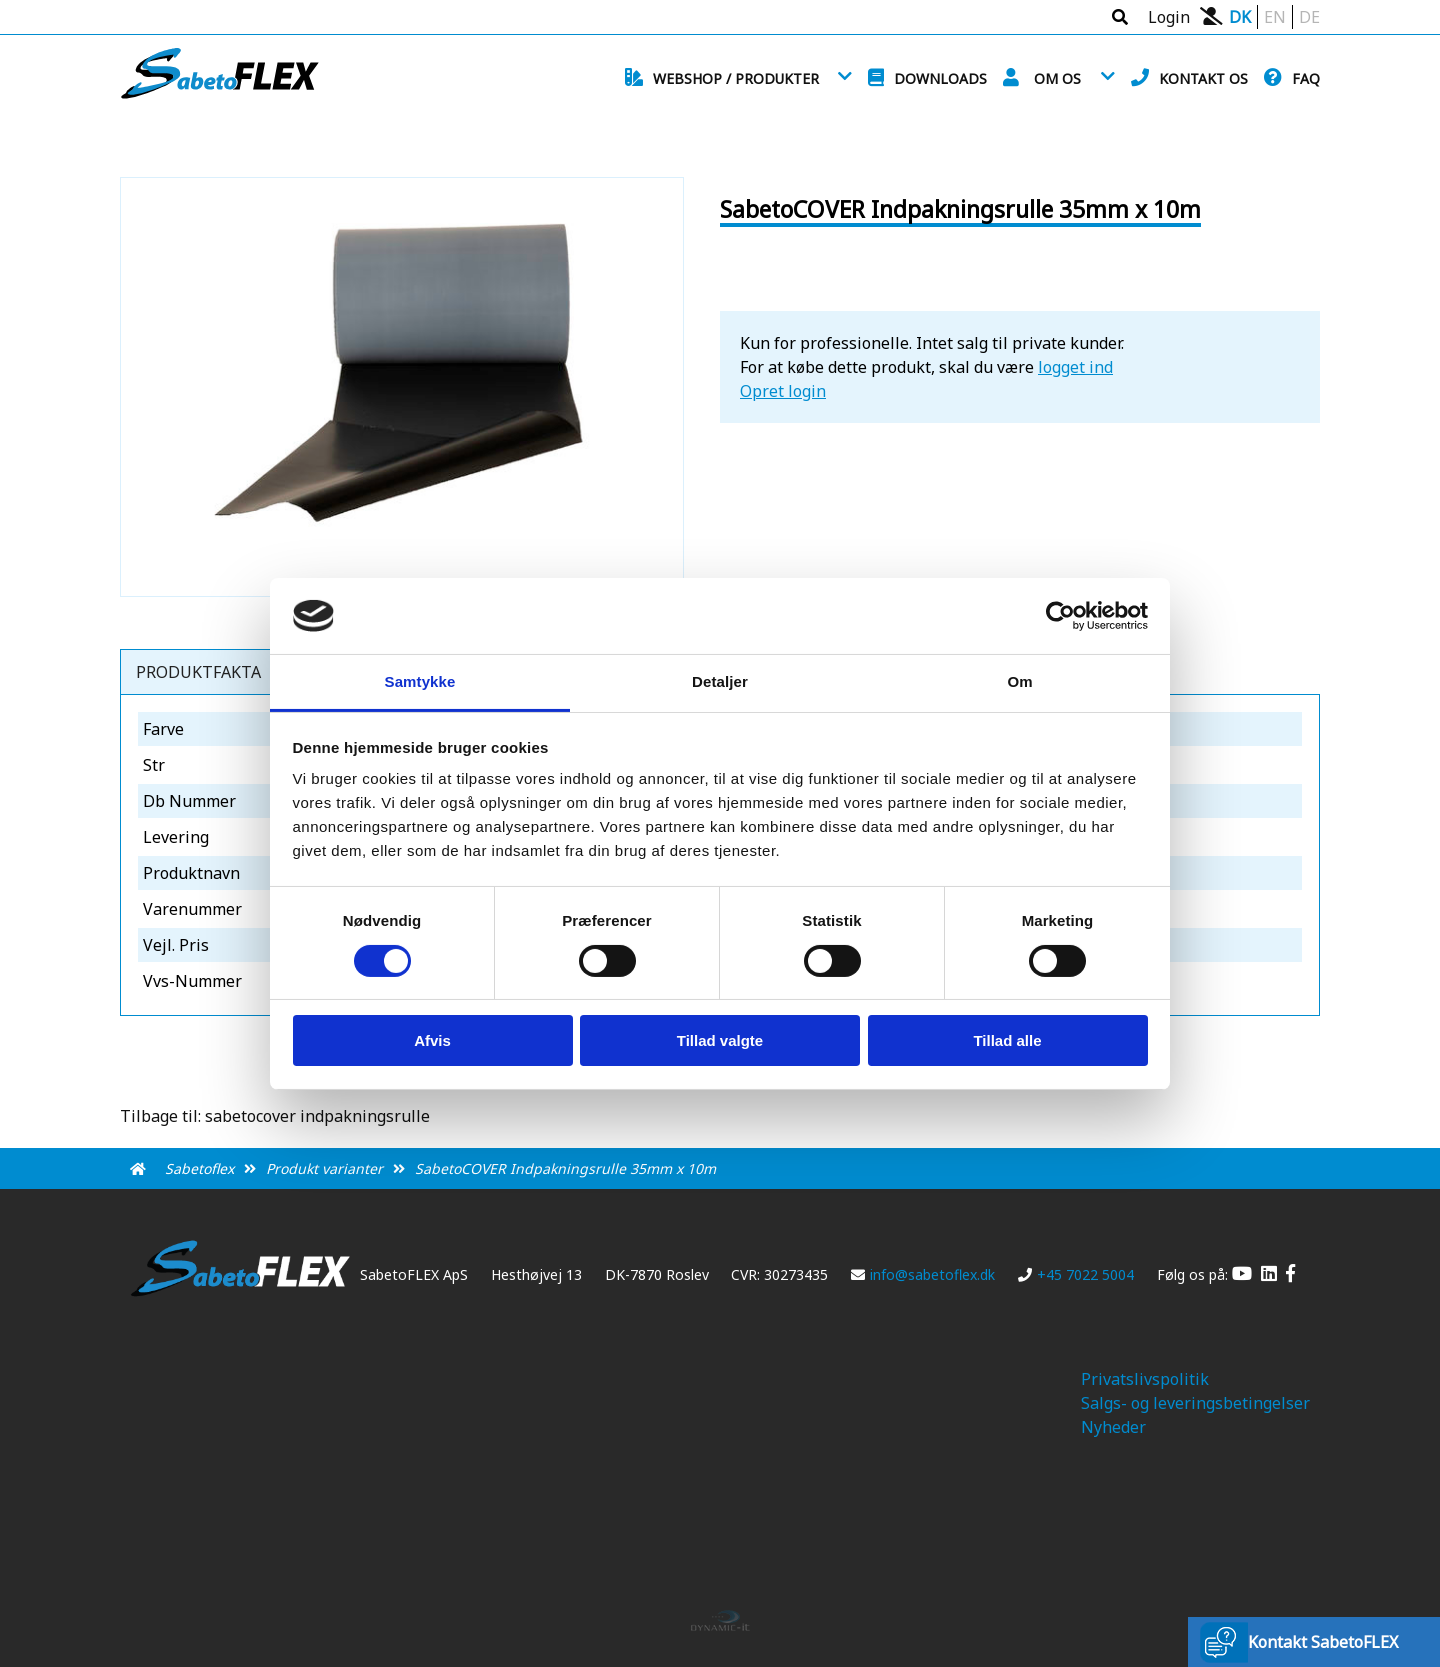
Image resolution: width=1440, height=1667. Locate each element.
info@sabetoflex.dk (923, 1274)
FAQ (1306, 78)
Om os (1057, 78)
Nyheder (1113, 1427)
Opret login (783, 391)
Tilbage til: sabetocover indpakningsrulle (275, 1116)
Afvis (432, 1040)
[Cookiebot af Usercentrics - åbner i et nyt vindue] (1060, 616)
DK (1240, 17)
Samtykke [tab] (420, 681)
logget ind (1075, 367)
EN (1275, 17)
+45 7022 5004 (1076, 1274)
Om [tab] (1019, 681)
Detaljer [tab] (720, 681)
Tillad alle (1007, 1040)
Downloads (940, 78)
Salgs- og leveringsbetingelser (1195, 1403)
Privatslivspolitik (1145, 1379)
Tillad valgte (720, 1040)
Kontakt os (1203, 78)
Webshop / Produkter (736, 78)
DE (1309, 17)
